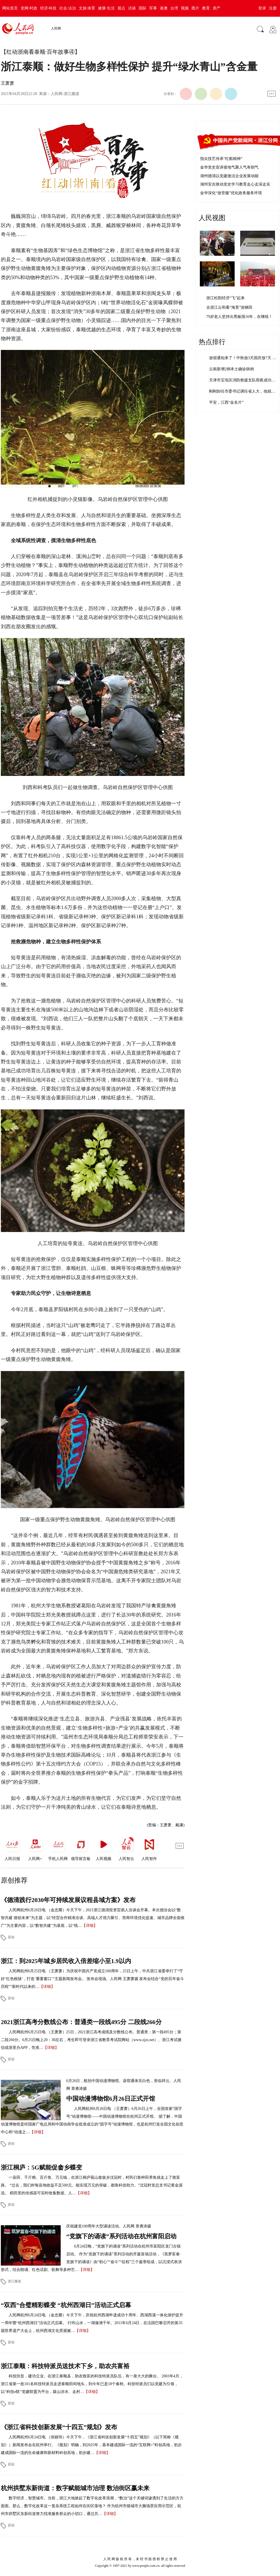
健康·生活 (106, 8)
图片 (195, 8)
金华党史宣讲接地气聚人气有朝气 (229, 167)
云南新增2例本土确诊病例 (231, 369)
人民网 (56, 28)
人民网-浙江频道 (65, 94)
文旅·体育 (87, 8)
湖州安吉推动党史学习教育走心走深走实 (235, 184)
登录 (262, 8)
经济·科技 (48, 8)
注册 (273, 8)
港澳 (164, 8)
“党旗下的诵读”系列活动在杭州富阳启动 (121, 2236)
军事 (153, 8)
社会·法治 (67, 8)
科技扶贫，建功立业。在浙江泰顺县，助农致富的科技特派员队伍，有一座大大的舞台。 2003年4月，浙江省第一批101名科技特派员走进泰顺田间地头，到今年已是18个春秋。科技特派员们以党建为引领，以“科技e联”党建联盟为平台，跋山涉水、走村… (92, 2384)
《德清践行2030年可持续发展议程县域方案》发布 (68, 1899)
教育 (206, 8)
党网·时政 (29, 8)
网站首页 (10, 8)
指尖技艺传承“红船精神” (221, 159)
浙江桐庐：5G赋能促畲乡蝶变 (41, 2167)
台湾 (174, 8)
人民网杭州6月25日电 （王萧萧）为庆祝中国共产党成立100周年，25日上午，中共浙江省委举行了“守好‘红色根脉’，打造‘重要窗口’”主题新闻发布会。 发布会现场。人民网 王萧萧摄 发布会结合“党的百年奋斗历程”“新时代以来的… (92, 1979)
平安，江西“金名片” (226, 402)
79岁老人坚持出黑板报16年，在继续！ (239, 317)
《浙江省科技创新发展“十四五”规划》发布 (59, 2427)
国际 (142, 8)
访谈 (132, 8)
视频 (185, 8)
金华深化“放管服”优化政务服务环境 (231, 193)
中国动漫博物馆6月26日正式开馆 (110, 2098)
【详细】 (89, 1926)
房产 (216, 8)
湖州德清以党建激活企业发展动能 (229, 176)
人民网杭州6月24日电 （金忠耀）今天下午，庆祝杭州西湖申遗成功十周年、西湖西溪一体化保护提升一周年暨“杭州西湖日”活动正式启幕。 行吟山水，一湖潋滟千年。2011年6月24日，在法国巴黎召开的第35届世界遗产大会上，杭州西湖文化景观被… (92, 2323)
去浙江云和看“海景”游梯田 (229, 307)
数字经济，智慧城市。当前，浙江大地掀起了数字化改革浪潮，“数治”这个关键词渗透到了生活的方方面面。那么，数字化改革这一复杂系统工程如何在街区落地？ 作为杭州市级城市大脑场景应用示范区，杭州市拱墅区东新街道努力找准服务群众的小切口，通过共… (92, 2506)
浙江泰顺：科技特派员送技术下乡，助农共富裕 (65, 2366)
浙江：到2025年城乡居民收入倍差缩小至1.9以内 (66, 1960)
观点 (121, 8)
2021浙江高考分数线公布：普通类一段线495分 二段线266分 (81, 2022)
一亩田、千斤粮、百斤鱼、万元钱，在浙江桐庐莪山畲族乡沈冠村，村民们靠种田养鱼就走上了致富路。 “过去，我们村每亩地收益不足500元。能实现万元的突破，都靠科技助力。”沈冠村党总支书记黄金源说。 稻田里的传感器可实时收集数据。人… (92, 2185)
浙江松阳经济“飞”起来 (225, 298)
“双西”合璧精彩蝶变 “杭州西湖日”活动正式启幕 (66, 2305)
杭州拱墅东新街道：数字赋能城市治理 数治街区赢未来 (75, 2488)
